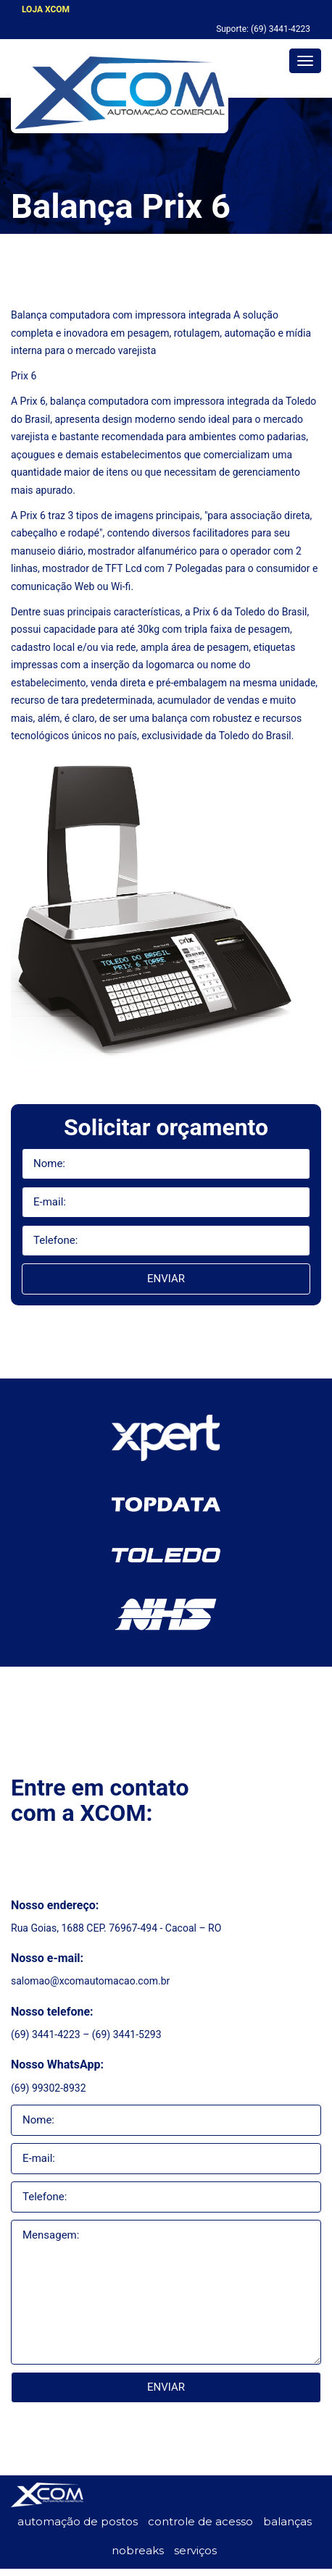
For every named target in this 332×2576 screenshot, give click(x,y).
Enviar (166, 1278)
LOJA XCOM (46, 9)
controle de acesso (200, 2521)
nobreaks (138, 2550)
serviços (195, 2550)
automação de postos (77, 2521)
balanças (287, 2521)
